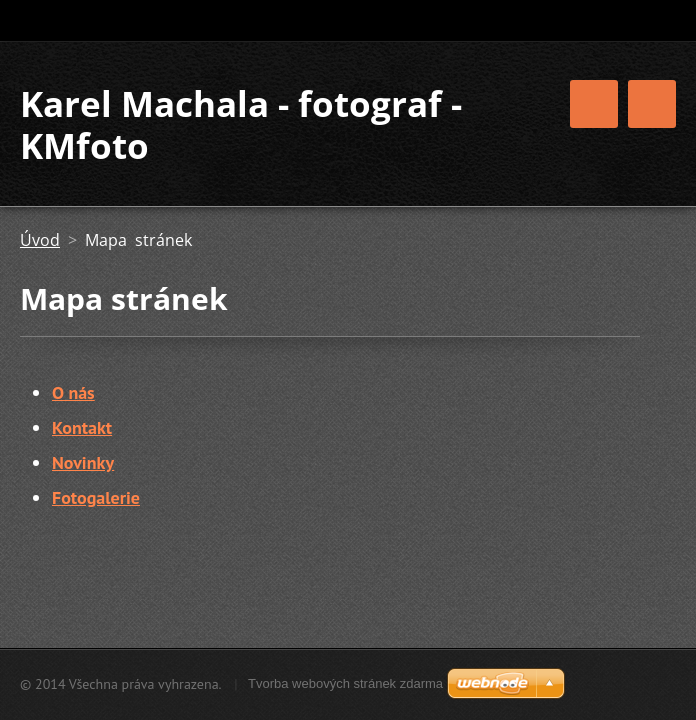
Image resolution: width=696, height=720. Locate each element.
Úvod (40, 240)
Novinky (83, 462)
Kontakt (82, 427)
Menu (652, 104)
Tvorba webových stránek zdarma (345, 683)
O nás (73, 392)
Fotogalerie (96, 497)
